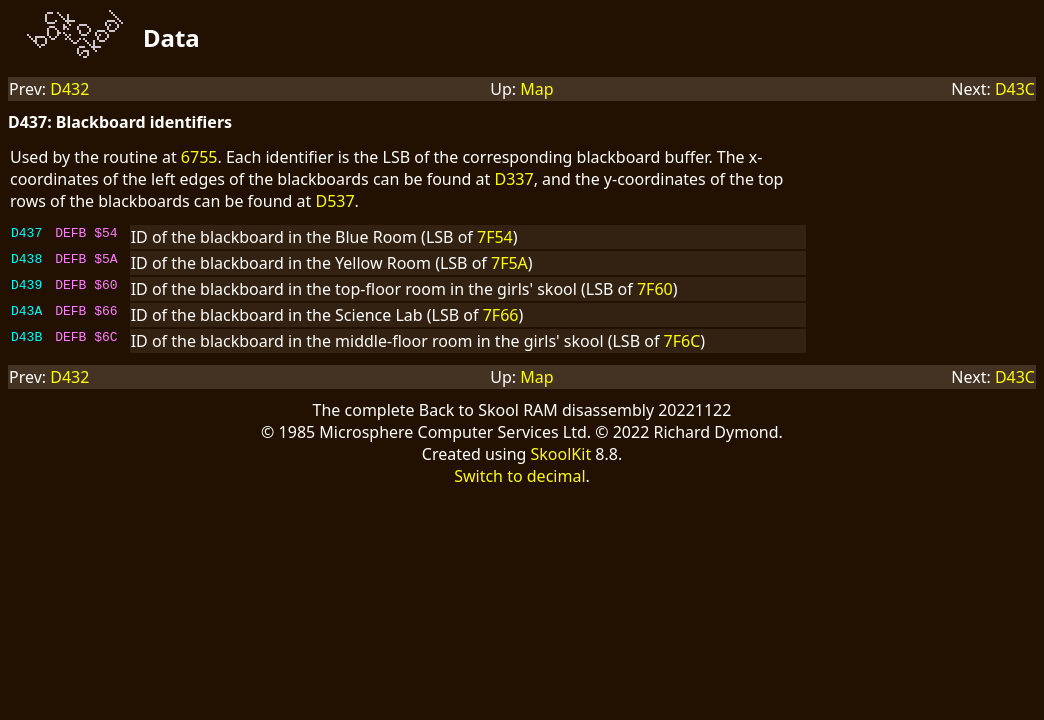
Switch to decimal (519, 476)
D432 (69, 89)
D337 (514, 179)
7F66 (501, 315)
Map (536, 89)
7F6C (682, 341)
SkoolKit (561, 454)
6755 (199, 157)
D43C (1015, 89)
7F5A (509, 263)
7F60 (655, 289)
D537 (334, 201)
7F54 (495, 237)
